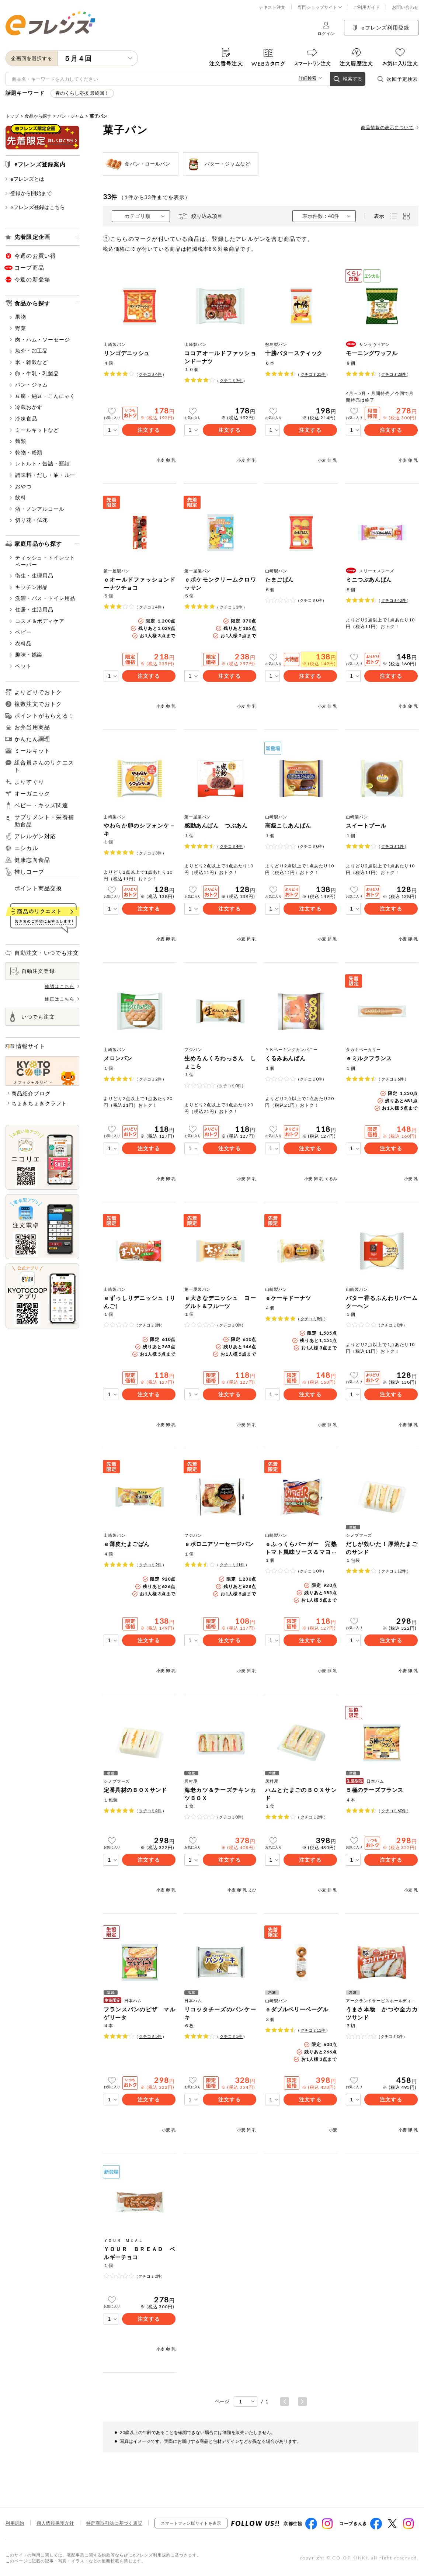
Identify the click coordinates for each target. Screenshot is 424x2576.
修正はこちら (62, 999)
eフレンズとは (25, 179)
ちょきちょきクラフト (39, 1103)
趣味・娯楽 (26, 654)
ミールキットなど (34, 430)
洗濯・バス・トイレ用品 (42, 598)
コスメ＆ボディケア (37, 621)
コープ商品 (29, 267)
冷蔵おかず (26, 407)
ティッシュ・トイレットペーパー (42, 561)
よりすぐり (29, 781)
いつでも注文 (32, 1017)
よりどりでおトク (38, 692)
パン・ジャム (70, 116)
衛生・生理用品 (31, 575)
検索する (347, 79)
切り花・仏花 (29, 520)
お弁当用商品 (32, 727)
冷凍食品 (23, 418)
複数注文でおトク (38, 703)
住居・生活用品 (31, 609)
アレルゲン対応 (35, 836)
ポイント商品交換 (38, 888)
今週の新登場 (32, 279)
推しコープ (29, 871)
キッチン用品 (29, 587)
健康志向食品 (32, 859)
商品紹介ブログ (31, 1093)
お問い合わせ (405, 7)
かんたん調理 (32, 738)
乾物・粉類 (26, 452)
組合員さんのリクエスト (44, 766)
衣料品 (21, 643)
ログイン (326, 28)
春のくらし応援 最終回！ (82, 93)
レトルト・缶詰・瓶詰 (40, 463)
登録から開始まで (29, 193)
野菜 (18, 328)
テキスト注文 (272, 7)
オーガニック (32, 793)
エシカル (26, 848)
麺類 (18, 441)
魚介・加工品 (29, 350)
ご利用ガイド (366, 7)
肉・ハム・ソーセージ (40, 339)
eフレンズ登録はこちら (35, 207)
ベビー (21, 632)
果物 (18, 316)
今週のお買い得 (35, 255)
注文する (149, 430)
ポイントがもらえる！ (44, 715)
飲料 (18, 497)
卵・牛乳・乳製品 (34, 373)
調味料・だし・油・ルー (42, 475)
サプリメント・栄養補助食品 (44, 821)
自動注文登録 (32, 971)
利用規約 (15, 2523)
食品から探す (38, 116)
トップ (12, 116)
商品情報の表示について (389, 127)
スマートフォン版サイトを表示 (191, 2523)
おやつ (21, 486)
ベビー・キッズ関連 (41, 805)
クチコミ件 (150, 374)
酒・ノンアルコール (37, 509)
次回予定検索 (397, 79)
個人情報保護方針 (55, 2523)
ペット (21, 666)
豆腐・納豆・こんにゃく (42, 396)
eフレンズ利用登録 (381, 27)
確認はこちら (62, 986)
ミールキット (32, 750)
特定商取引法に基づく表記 (114, 2523)
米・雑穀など (29, 362)
